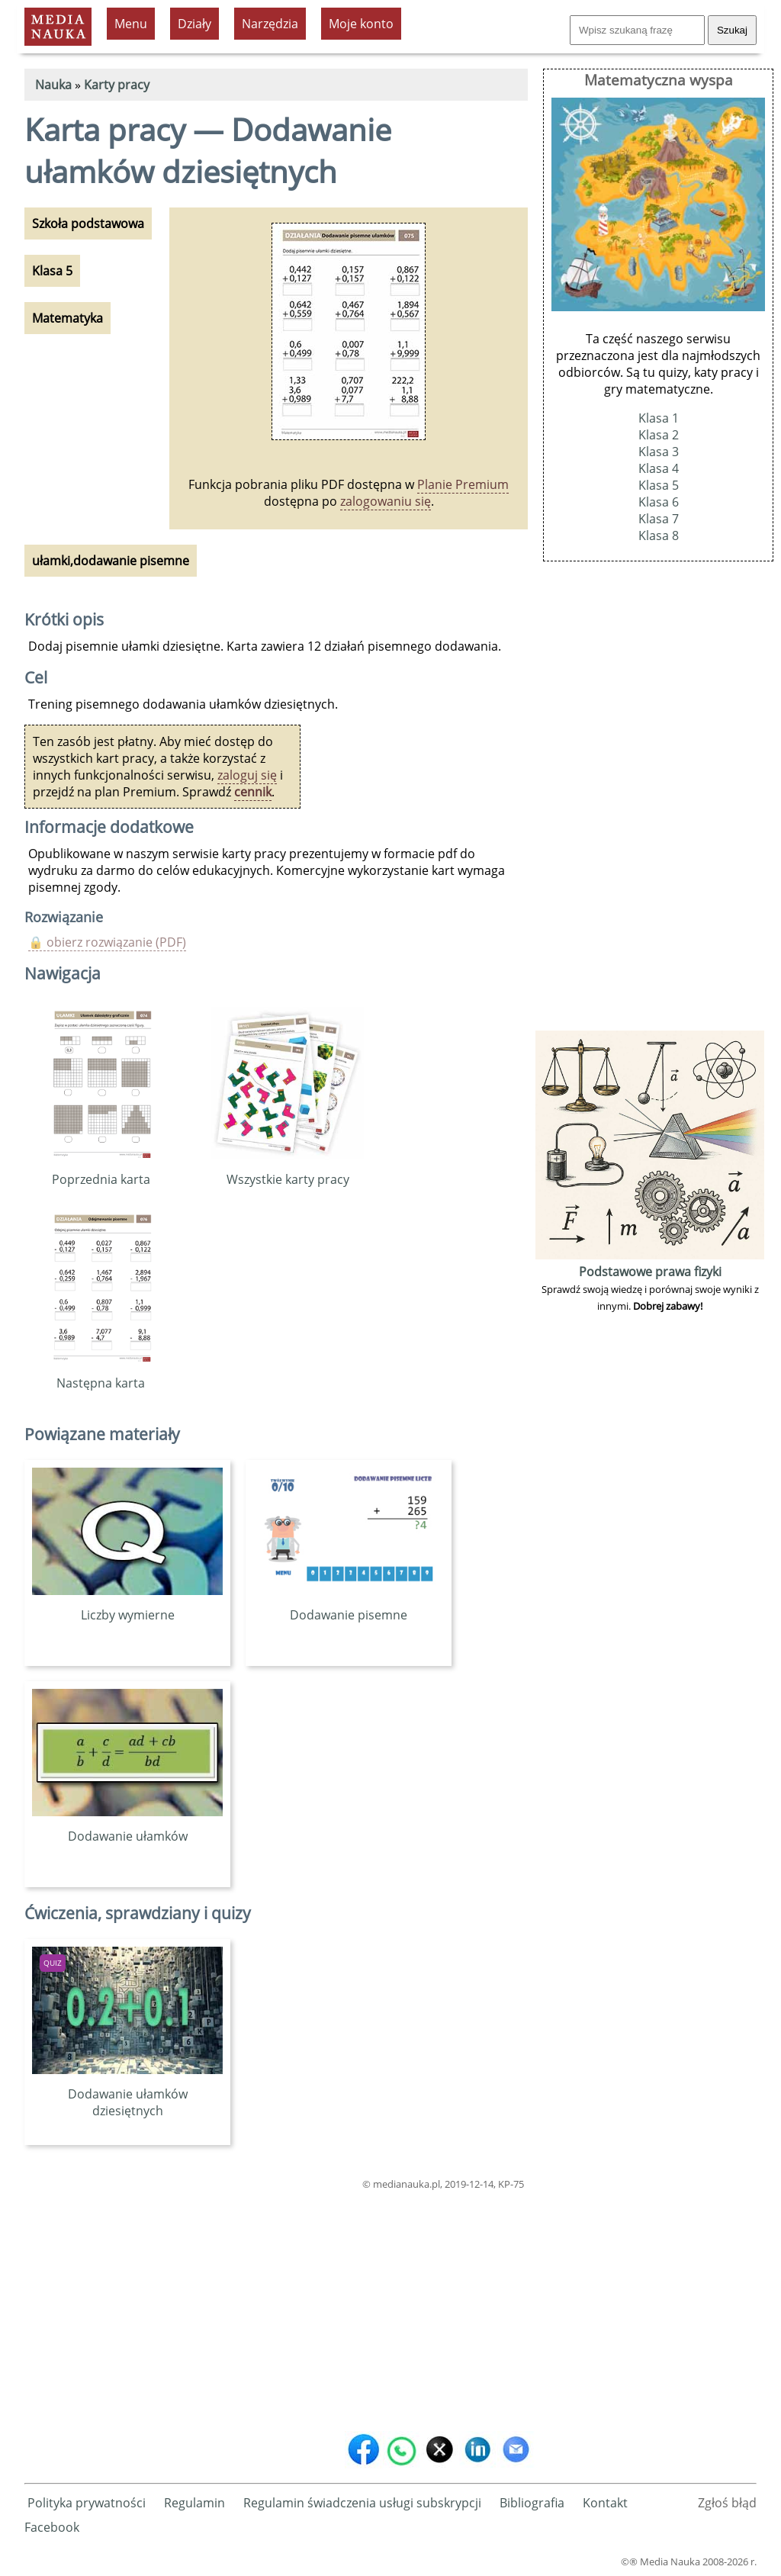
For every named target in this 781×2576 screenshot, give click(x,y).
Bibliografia (532, 2502)
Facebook (51, 2527)
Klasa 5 (658, 485)
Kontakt (605, 2502)
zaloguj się (247, 775)
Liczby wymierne (127, 1606)
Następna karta (101, 1374)
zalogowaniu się (385, 501)
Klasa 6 (658, 502)
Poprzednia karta (101, 1171)
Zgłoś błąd (727, 2502)
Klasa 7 (658, 518)
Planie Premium (463, 484)
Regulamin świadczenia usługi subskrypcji (362, 2502)
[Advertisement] (276, 2307)
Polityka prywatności (86, 2502)
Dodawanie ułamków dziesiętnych (127, 2094)
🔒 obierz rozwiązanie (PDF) (107, 942)
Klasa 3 (658, 451)
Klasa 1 (658, 418)
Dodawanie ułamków (127, 1827)
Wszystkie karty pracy (287, 1171)
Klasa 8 (658, 535)
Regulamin (194, 2502)
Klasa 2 (658, 434)
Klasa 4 (658, 468)
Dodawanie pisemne (348, 1606)
